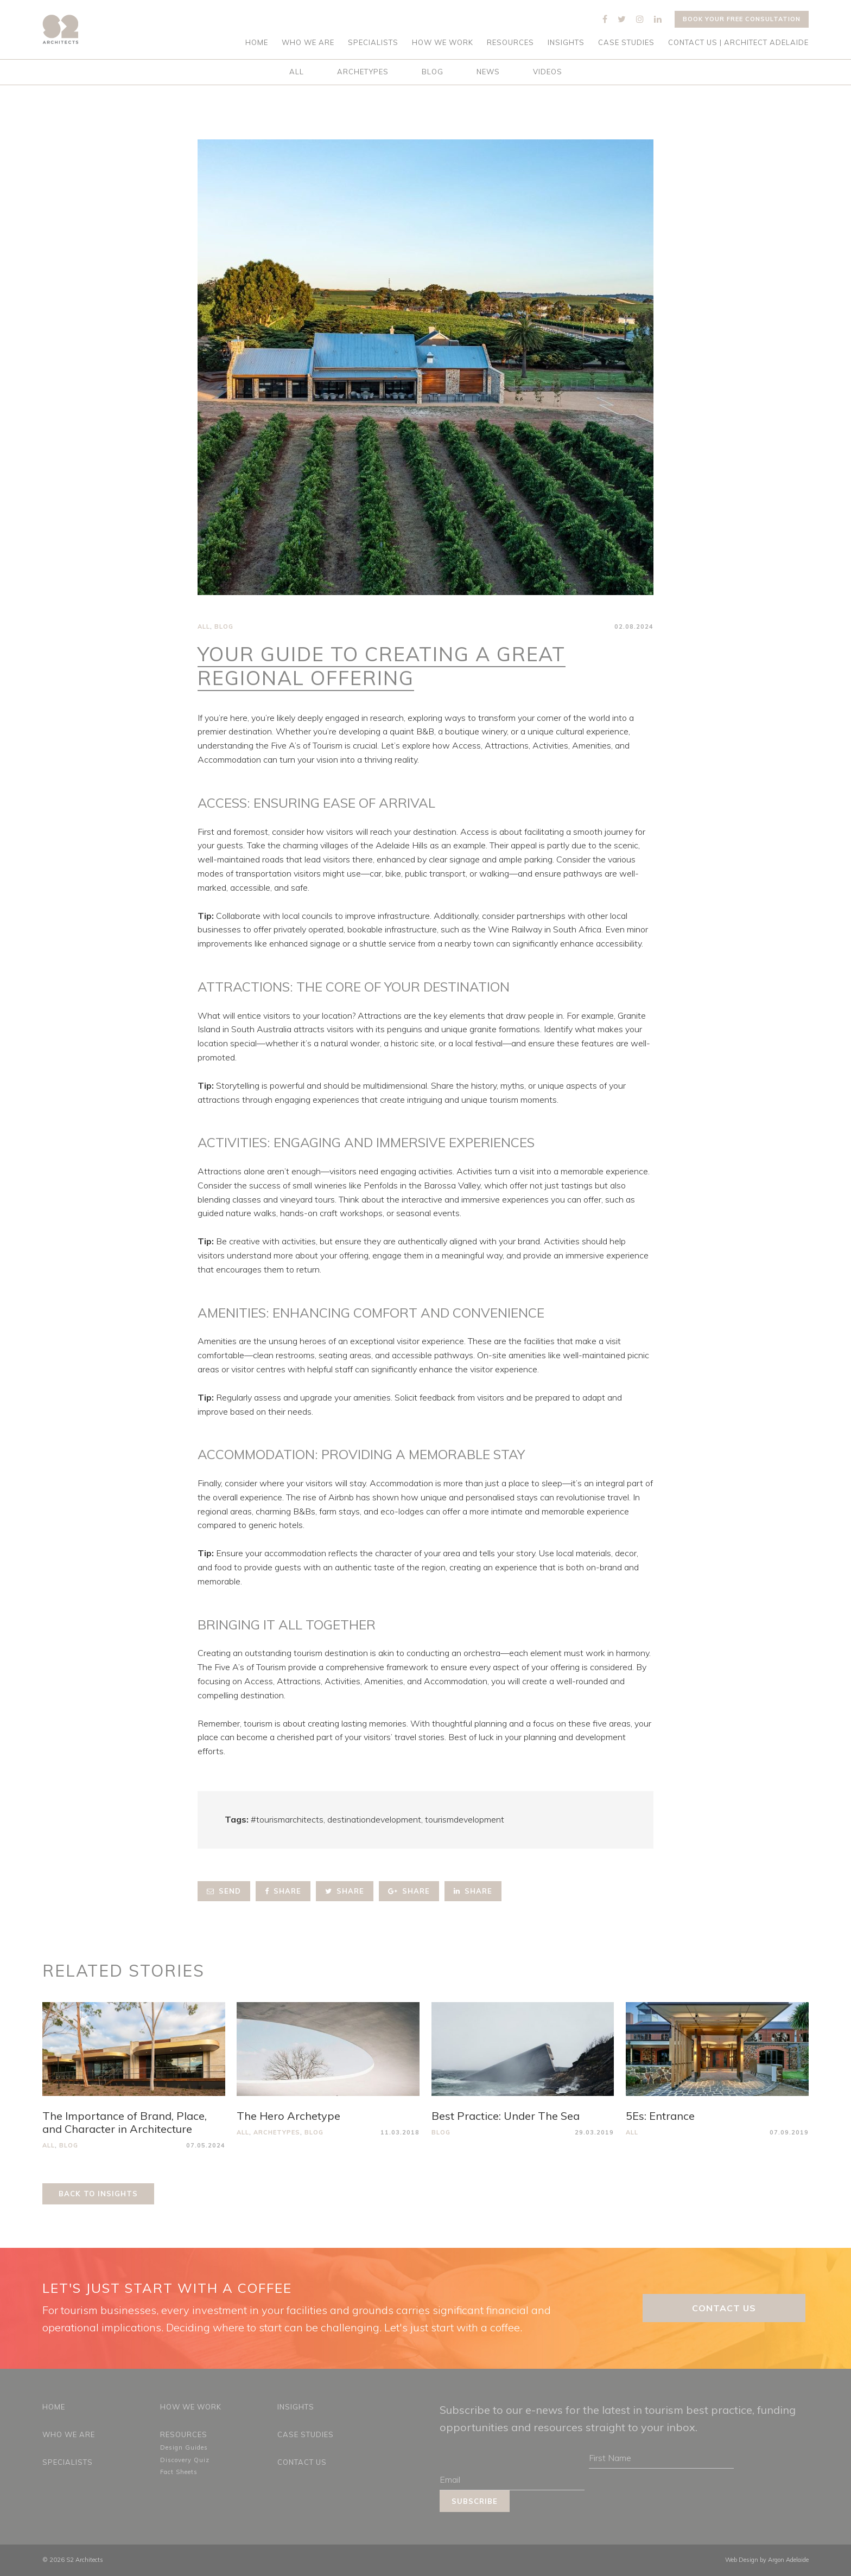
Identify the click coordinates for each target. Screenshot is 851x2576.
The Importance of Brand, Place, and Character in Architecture (124, 2122)
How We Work (442, 43)
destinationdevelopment (374, 1819)
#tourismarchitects (287, 1819)
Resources (510, 43)
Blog (432, 71)
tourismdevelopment (464, 1819)
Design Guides (184, 2447)
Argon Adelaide (788, 2560)
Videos (547, 71)
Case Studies (626, 43)
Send (224, 1891)
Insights (566, 43)
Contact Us (724, 2308)
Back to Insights (98, 2193)
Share (283, 1891)
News (488, 71)
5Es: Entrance (660, 2116)
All (296, 71)
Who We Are (308, 43)
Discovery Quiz (184, 2460)
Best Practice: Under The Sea (505, 2116)
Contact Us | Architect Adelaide (738, 43)
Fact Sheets (179, 2472)
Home (256, 43)
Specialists (373, 43)
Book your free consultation (742, 19)
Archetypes (363, 71)
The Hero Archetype (288, 2116)
